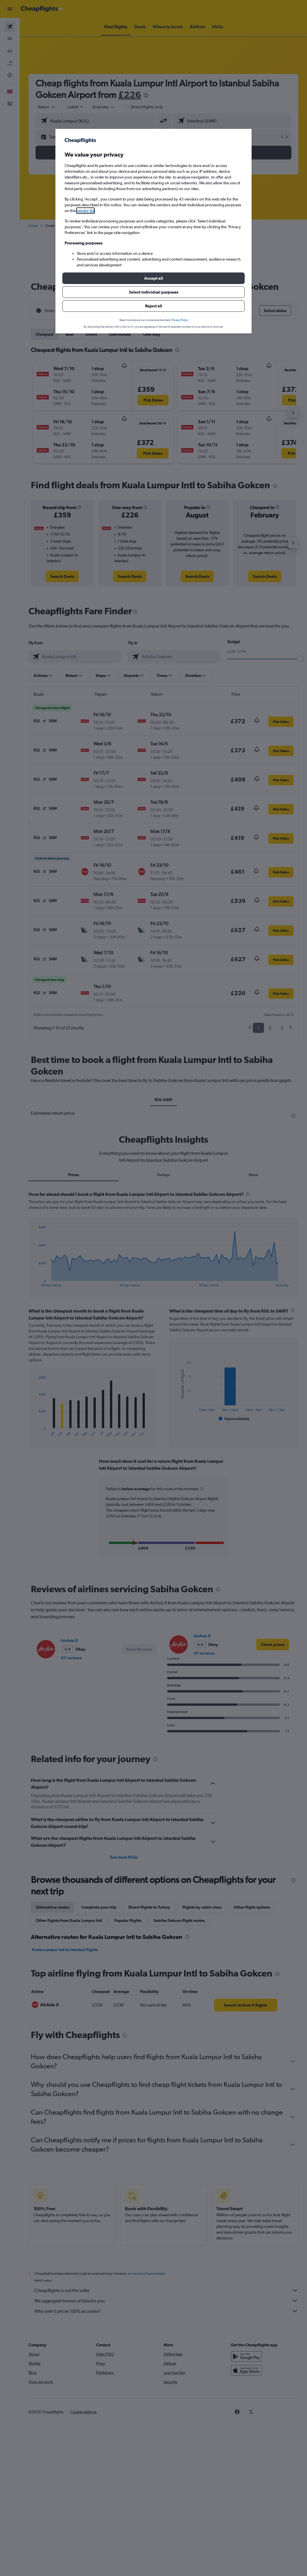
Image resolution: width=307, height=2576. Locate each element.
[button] (153, 278)
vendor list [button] (85, 210)
